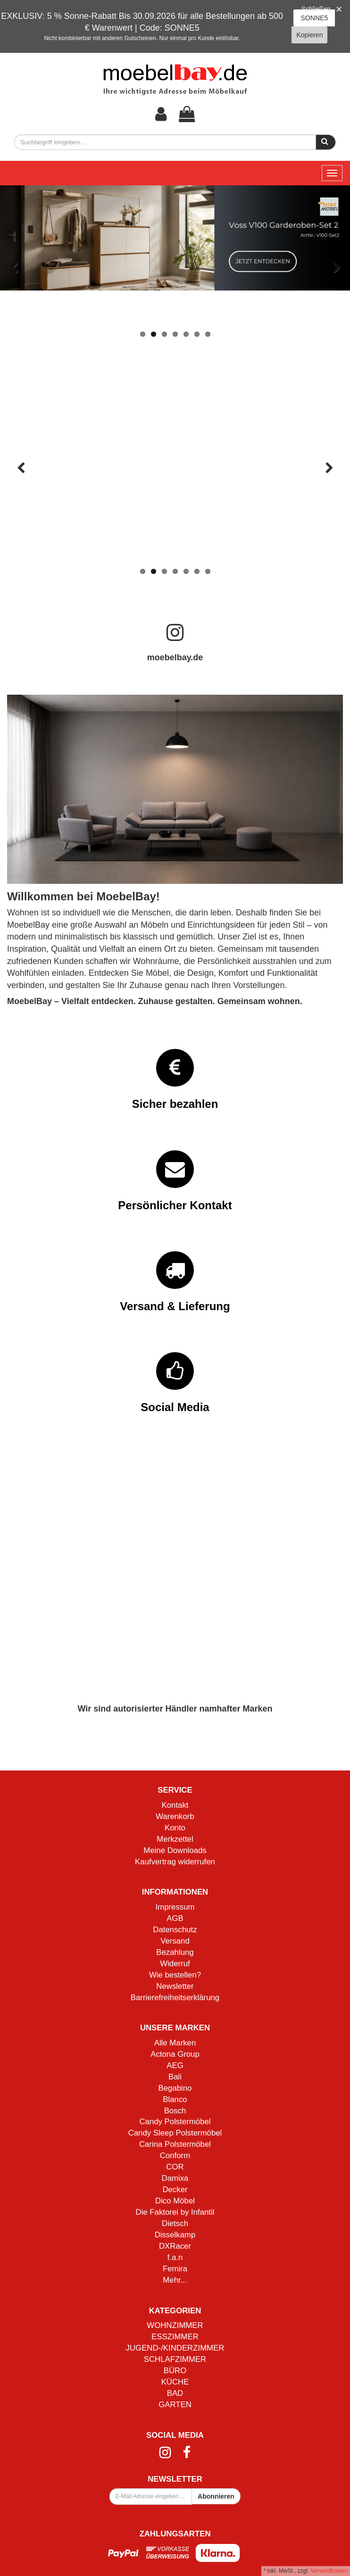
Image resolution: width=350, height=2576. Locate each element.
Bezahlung (174, 1952)
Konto (175, 1827)
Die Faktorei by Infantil (175, 2212)
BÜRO (175, 2370)
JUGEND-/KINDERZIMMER (175, 2347)
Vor (335, 267)
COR (174, 2166)
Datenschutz (175, 1929)
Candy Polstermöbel (174, 2121)
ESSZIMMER (175, 2336)
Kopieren (309, 35)
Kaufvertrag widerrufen (175, 1861)
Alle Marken (175, 2042)
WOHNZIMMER (175, 2325)
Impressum (175, 1907)
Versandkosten (329, 2571)
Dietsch (175, 2223)
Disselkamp (175, 2234)
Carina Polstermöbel (175, 2144)
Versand (175, 1940)
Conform (175, 2155)
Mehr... (175, 2280)
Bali (175, 2076)
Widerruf (175, 1963)
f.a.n (175, 2257)
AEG (175, 2065)
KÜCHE (175, 2381)
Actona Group (175, 2054)
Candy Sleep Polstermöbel (175, 2132)
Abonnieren (216, 2496)
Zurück (14, 267)
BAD (175, 2393)
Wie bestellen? (175, 1974)
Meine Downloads (174, 1850)
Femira (175, 2268)
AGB (175, 1918)
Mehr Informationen (174, 538)
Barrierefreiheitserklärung (175, 1997)
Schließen (316, 9)
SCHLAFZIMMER (175, 2359)
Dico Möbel (175, 2200)
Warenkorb (175, 1816)
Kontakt (175, 1805)
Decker (174, 2189)
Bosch (175, 2110)
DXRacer (175, 2246)
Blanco (175, 2099)
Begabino (175, 2088)
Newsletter (174, 1986)
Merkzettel (175, 1839)
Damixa (175, 2178)
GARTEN (175, 2404)
